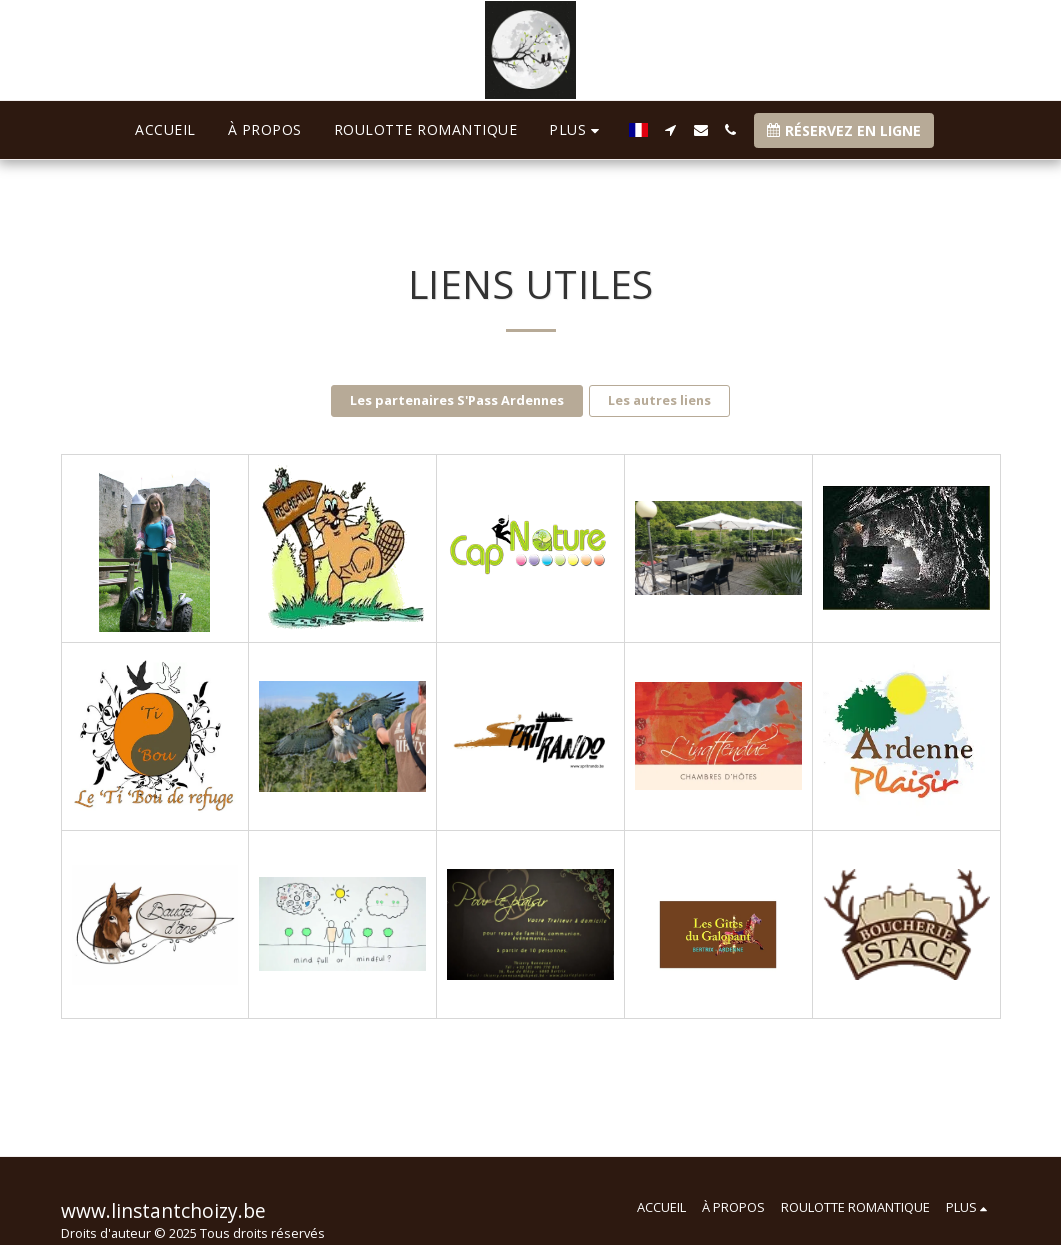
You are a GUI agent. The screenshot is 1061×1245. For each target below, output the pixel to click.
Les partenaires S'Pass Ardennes (457, 400)
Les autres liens (659, 400)
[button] (772, 130)
